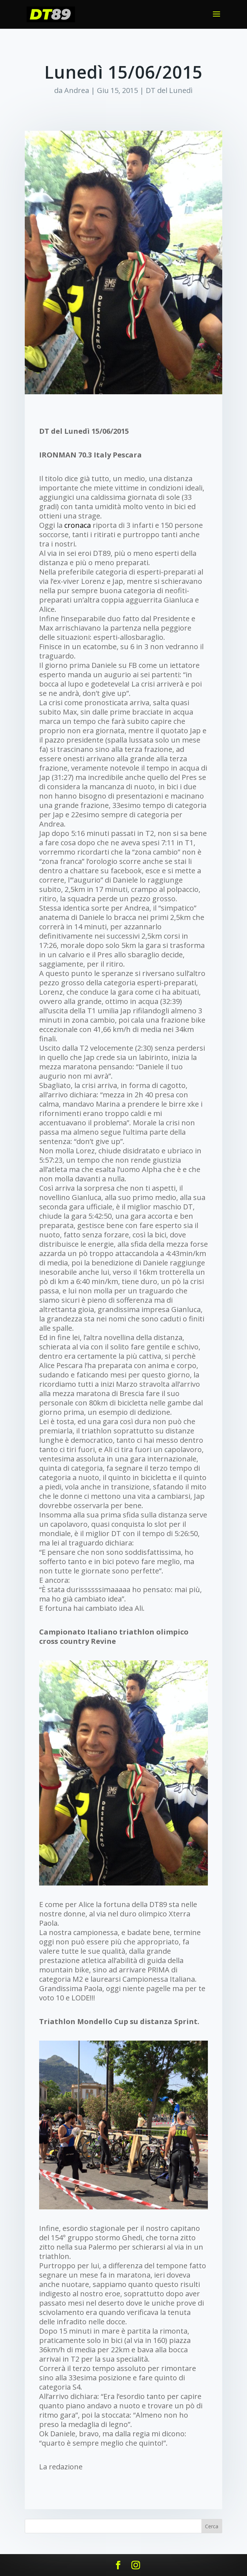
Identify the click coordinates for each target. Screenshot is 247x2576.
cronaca (77, 525)
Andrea (76, 90)
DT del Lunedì (169, 90)
